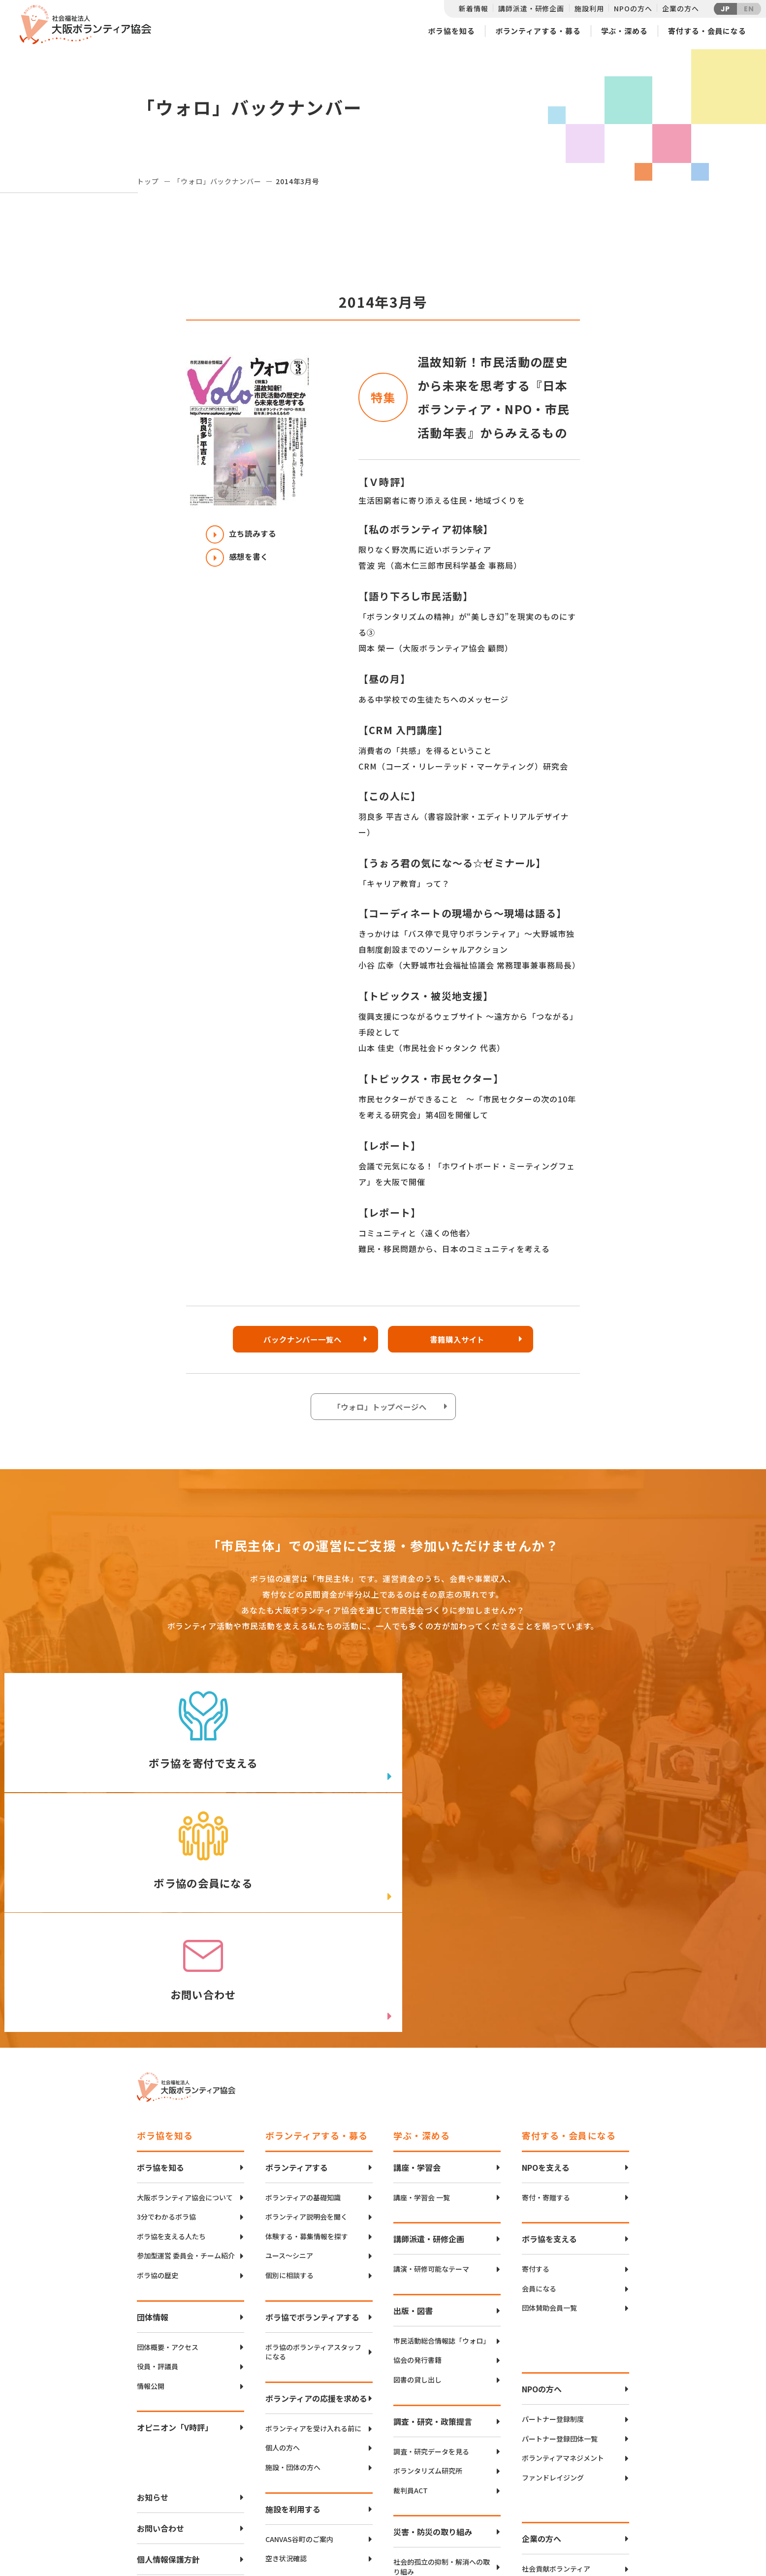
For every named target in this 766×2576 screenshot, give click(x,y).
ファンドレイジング (553, 2267)
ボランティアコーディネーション (316, 2398)
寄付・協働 (539, 2398)
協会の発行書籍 (417, 2150)
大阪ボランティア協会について (185, 1987)
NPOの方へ (633, 8)
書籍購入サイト (459, 1340)
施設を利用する (292, 2299)
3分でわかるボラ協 (166, 2007)
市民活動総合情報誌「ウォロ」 (441, 2130)
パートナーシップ (549, 2378)
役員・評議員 (157, 2156)
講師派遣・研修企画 (531, 8)
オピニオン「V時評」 (175, 2217)
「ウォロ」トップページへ (380, 1408)
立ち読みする (243, 534)
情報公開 (150, 2176)
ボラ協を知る (451, 31)
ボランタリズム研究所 (427, 2261)
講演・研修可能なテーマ (431, 2059)
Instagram (594, 2534)
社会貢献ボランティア (556, 2359)
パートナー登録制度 (553, 2209)
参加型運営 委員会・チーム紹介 (186, 2046)
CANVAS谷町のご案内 (299, 2329)
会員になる (539, 2078)
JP (726, 9)
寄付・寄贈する (546, 1987)
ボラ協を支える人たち (171, 2026)
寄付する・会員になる (707, 31)
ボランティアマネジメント (563, 2248)
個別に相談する (289, 2065)
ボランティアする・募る (538, 31)
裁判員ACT (410, 2280)
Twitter (594, 2485)
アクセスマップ (403, 2501)
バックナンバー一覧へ (302, 1340)
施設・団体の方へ (292, 2257)
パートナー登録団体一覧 (560, 2228)
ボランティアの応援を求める (316, 2188)
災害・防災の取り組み (432, 2322)
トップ (148, 181)
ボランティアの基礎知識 (303, 1987)
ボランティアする (296, 1957)
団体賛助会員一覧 (549, 2098)
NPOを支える (546, 1957)
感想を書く (239, 558)
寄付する (535, 2059)
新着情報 (473, 8)
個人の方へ (282, 2238)
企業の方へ (680, 8)
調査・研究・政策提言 (432, 2211)
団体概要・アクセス (167, 2137)
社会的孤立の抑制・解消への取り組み (441, 2357)
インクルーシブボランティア (309, 2436)
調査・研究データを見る (431, 2241)
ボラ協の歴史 (157, 2065)
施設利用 (589, 8)
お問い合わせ (160, 2318)
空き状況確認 (286, 2348)
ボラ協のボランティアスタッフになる (313, 2142)
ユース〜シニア (289, 2046)
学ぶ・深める (624, 31)
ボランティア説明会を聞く (306, 2007)
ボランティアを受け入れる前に (313, 2218)
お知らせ (152, 2287)
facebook (595, 2509)
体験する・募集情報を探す (306, 2026)
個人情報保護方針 (168, 2349)
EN (749, 9)
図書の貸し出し (417, 2170)
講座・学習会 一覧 (421, 1987)
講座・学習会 (417, 1957)
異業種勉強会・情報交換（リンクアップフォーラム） (570, 2422)
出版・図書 (413, 2100)
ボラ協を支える (549, 2029)
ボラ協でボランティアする (312, 2107)
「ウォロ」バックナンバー (217, 181)
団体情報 (152, 2107)
